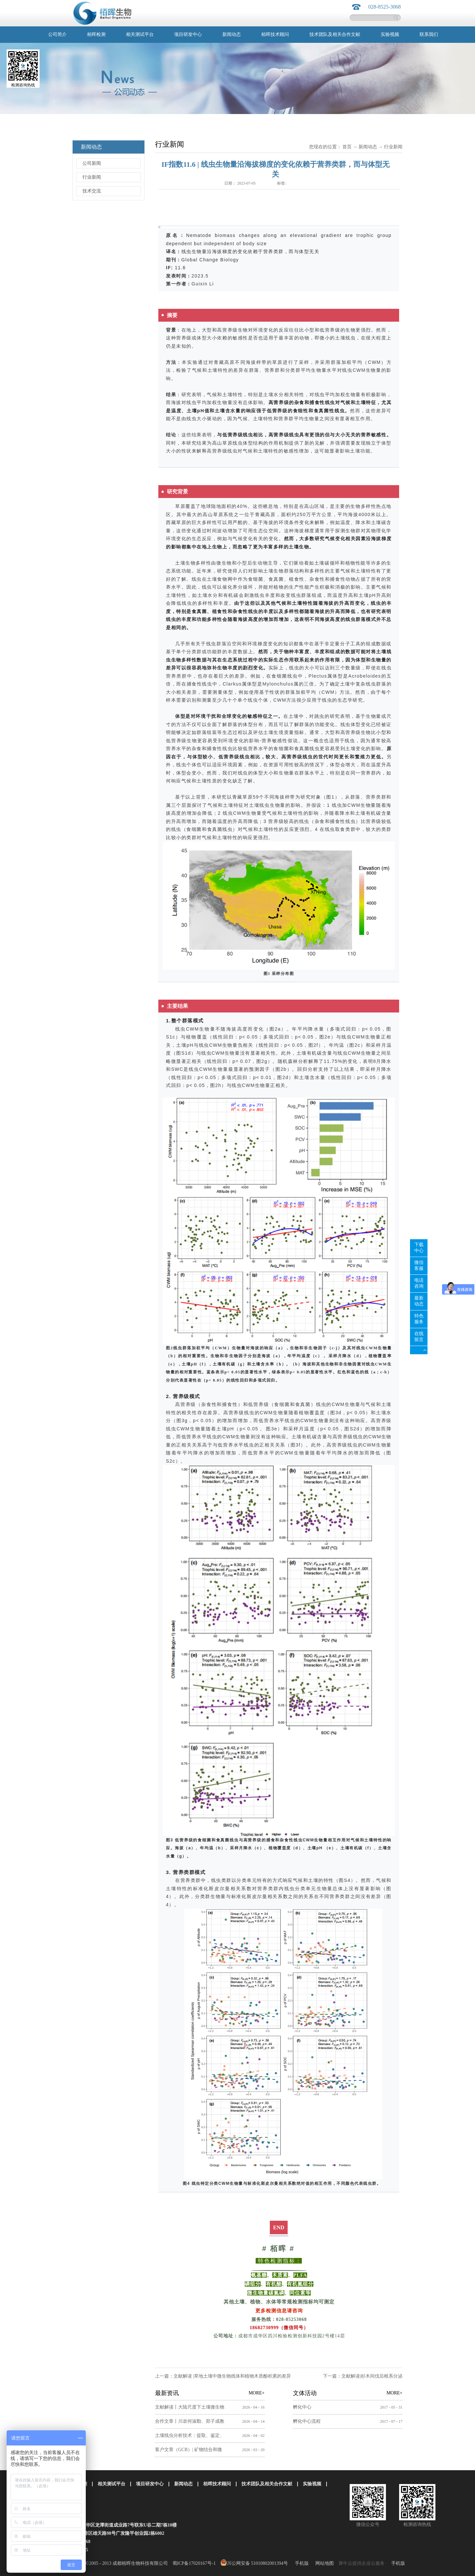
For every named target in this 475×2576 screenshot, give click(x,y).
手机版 (301, 2563)
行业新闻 (393, 146)
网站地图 (323, 2563)
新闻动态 (368, 146)
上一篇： (223, 2376)
